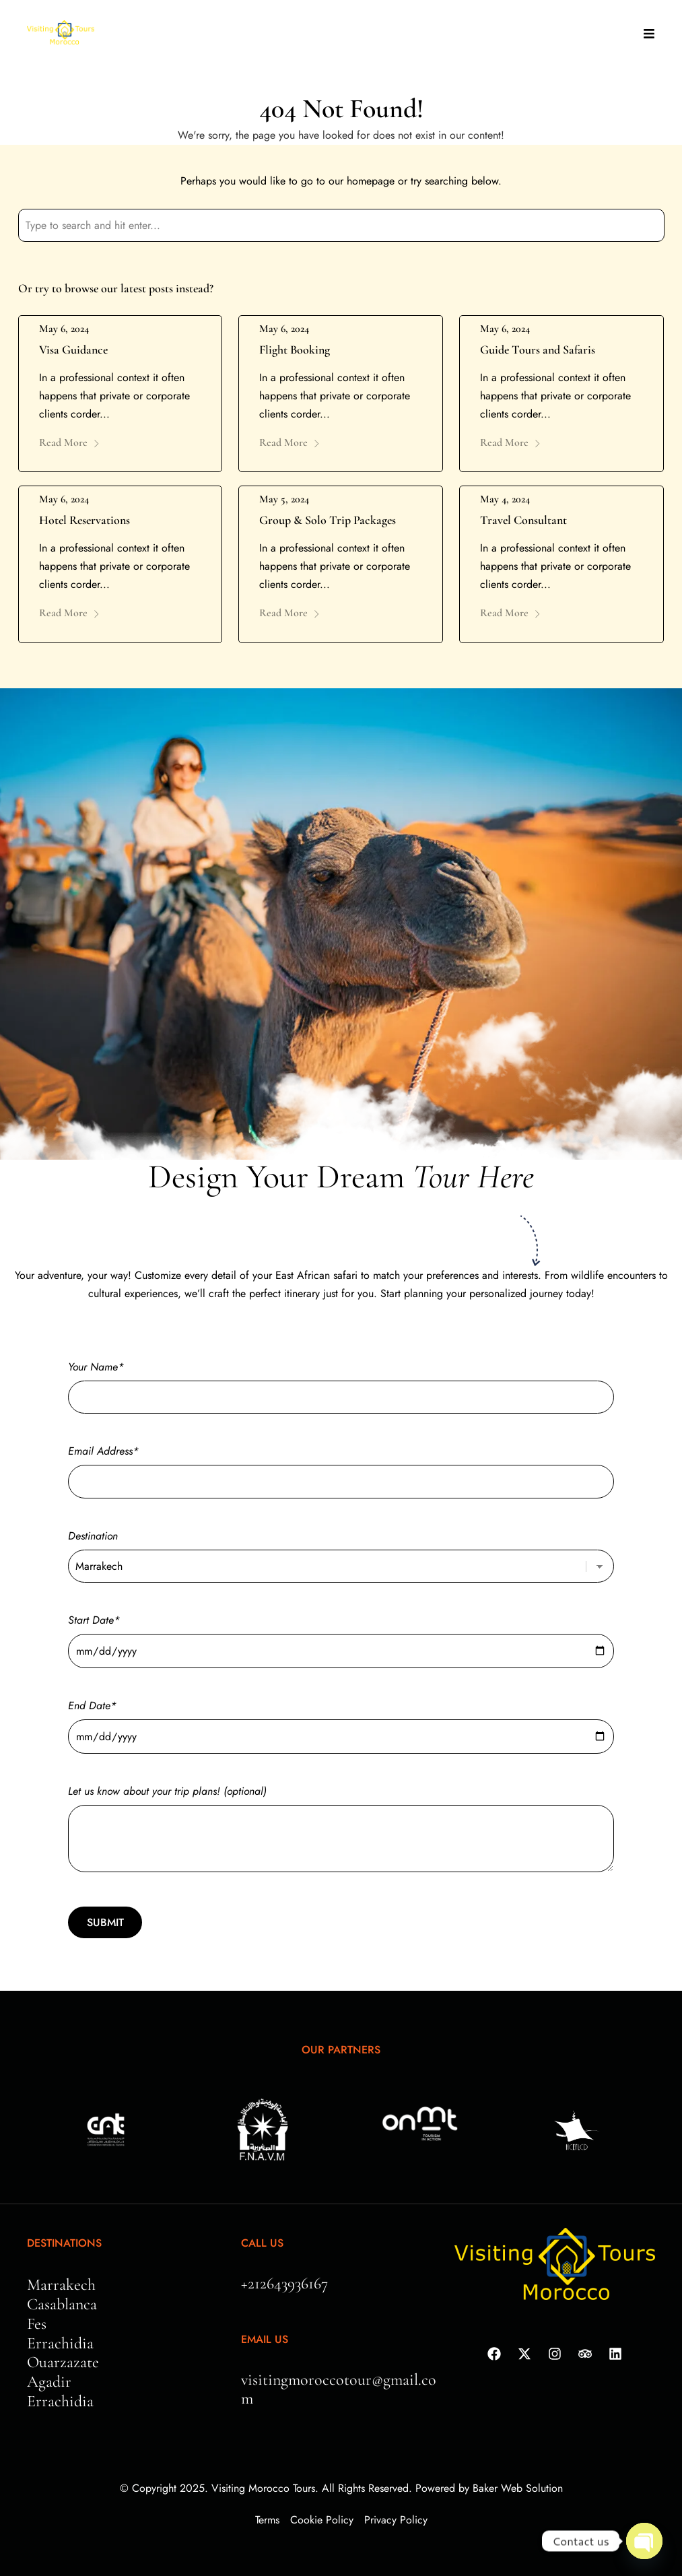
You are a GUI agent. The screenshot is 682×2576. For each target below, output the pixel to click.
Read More (69, 442)
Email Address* (340, 1466)
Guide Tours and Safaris (537, 349)
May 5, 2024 (284, 499)
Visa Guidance (73, 349)
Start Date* (340, 1635)
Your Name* (340, 1382)
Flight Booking (294, 349)
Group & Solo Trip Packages (327, 520)
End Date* (340, 1721)
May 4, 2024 (505, 499)
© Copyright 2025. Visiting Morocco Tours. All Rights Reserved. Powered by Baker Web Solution (341, 2488)
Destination (340, 1551)
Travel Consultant (523, 520)
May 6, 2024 (64, 328)
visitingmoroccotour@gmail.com (338, 2389)
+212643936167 (284, 2283)
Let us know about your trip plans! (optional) (340, 1829)
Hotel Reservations (84, 520)
